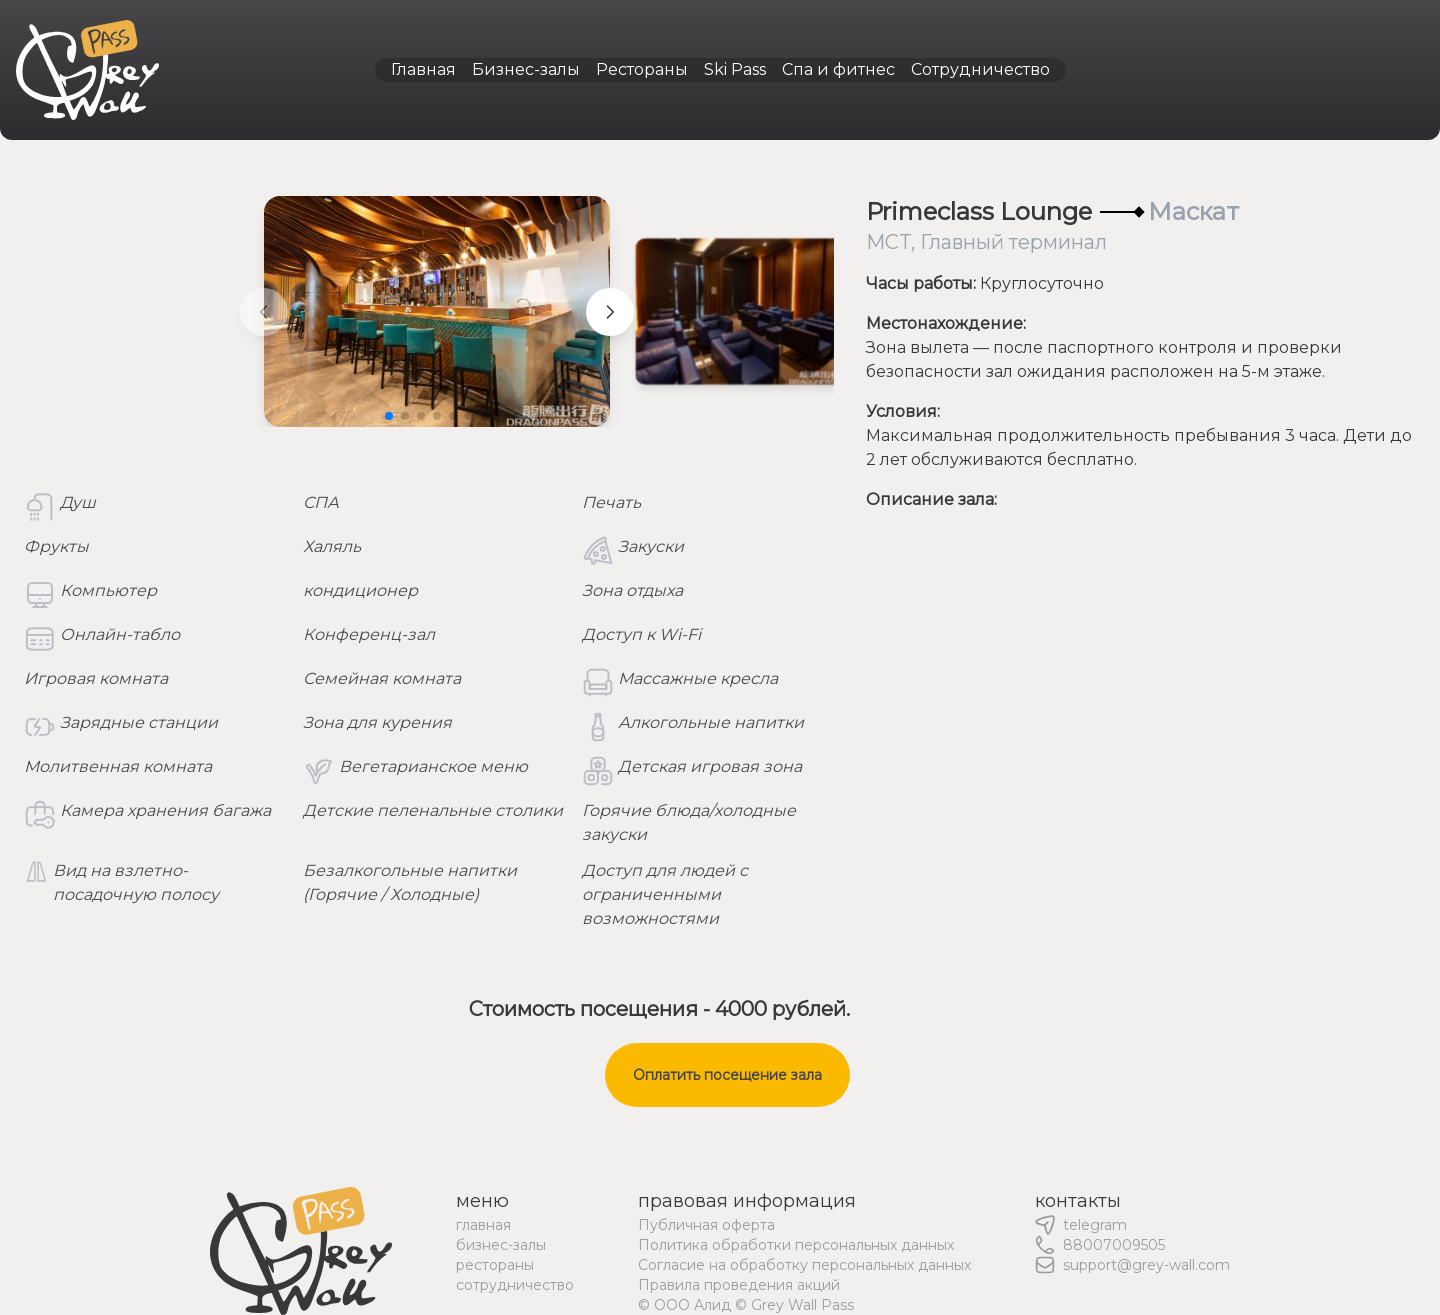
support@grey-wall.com (1146, 1265)
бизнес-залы (501, 1245)
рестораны (495, 1265)
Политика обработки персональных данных (796, 1245)
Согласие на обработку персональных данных (804, 1265)
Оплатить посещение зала (727, 1075)
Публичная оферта (706, 1225)
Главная (423, 69)
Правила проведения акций (739, 1285)
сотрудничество (515, 1285)
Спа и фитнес (838, 69)
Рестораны (642, 69)
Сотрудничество (980, 69)
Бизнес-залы (526, 69)
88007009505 (1114, 1245)
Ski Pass (735, 69)
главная (483, 1225)
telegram (1095, 1225)
